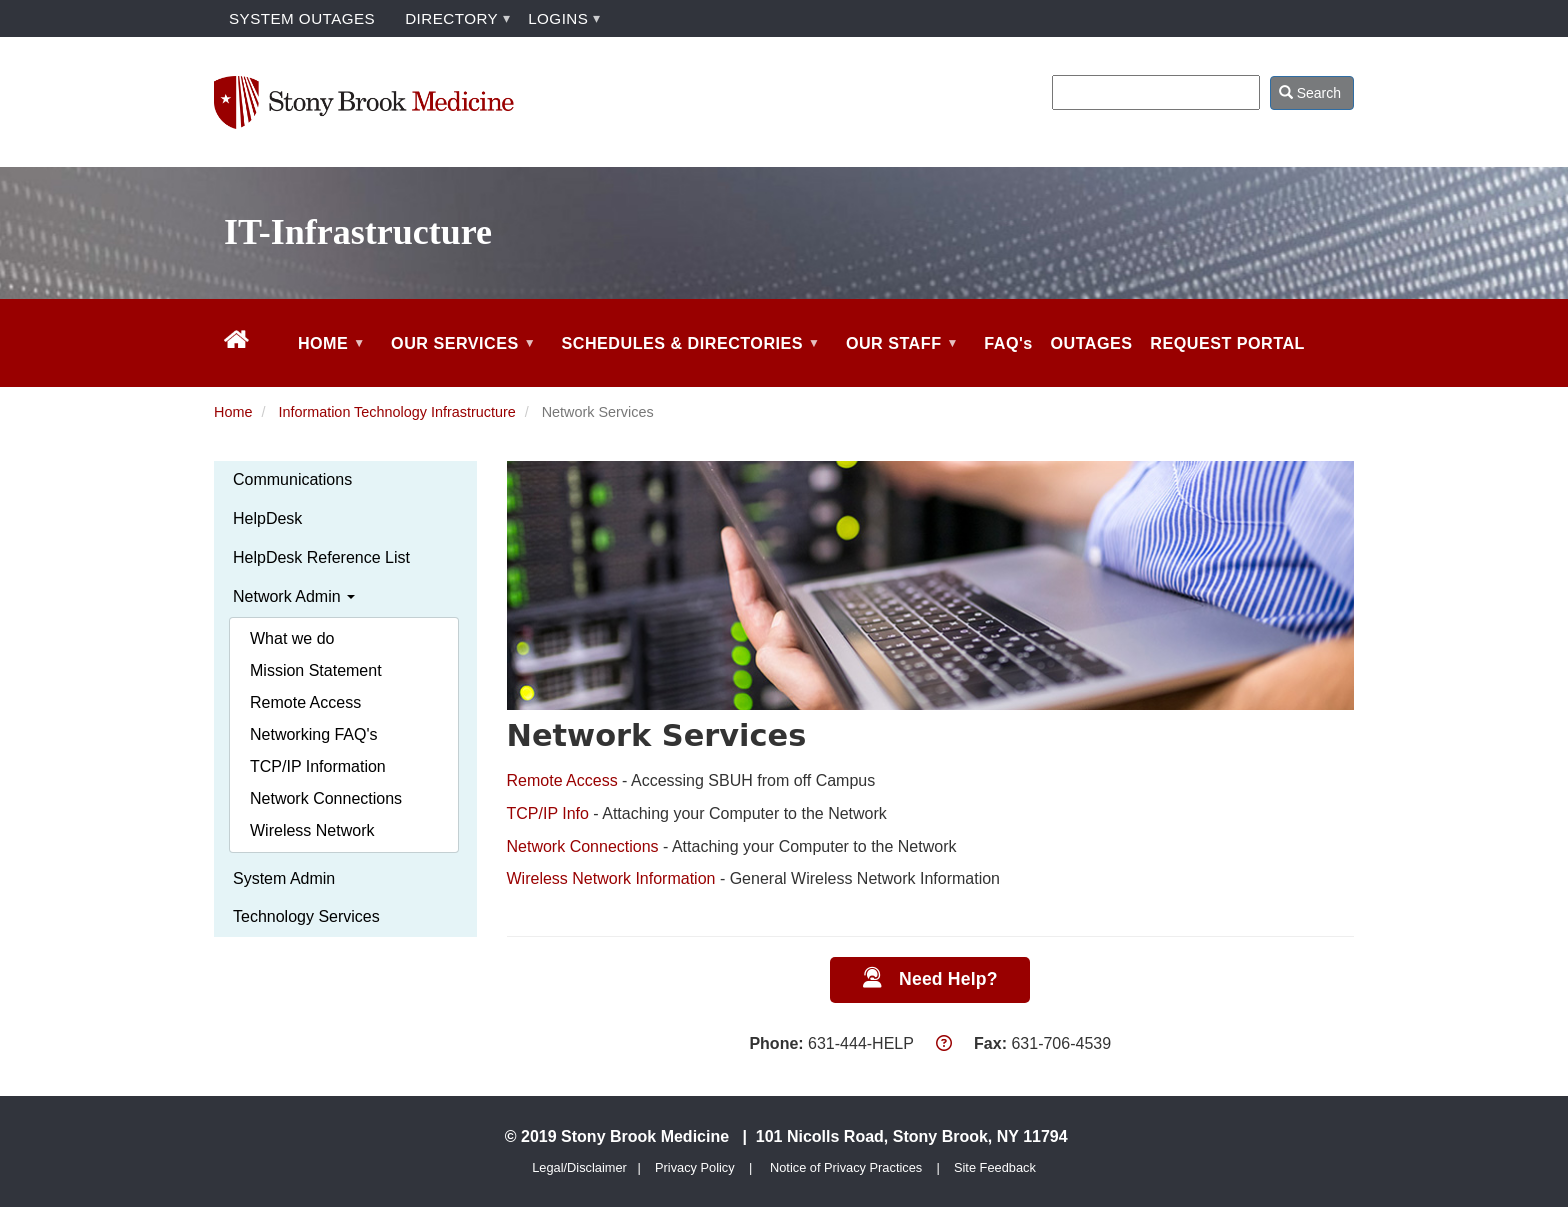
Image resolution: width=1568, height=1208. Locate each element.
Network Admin (294, 596)
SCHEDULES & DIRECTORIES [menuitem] (688, 360)
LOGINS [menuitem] (558, 18)
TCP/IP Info (548, 813)
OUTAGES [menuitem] (1092, 343)
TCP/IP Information (318, 766)
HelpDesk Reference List (321, 557)
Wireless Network (312, 830)
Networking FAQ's (314, 734)
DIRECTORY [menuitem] (451, 18)
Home (233, 412)
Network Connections (326, 798)
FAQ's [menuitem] (1008, 343)
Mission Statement (316, 670)
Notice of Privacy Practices (846, 1167)
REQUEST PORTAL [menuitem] (1227, 343)
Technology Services (306, 916)
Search (1310, 93)
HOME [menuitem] (329, 360)
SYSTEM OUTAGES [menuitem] (302, 18)
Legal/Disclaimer (579, 1167)
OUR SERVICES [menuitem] (461, 360)
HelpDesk (267, 518)
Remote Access (305, 702)
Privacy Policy (695, 1167)
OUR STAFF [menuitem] (899, 360)
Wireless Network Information (611, 878)
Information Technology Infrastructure (396, 412)
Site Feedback (995, 1167)
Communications (292, 479)
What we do (292, 638)
